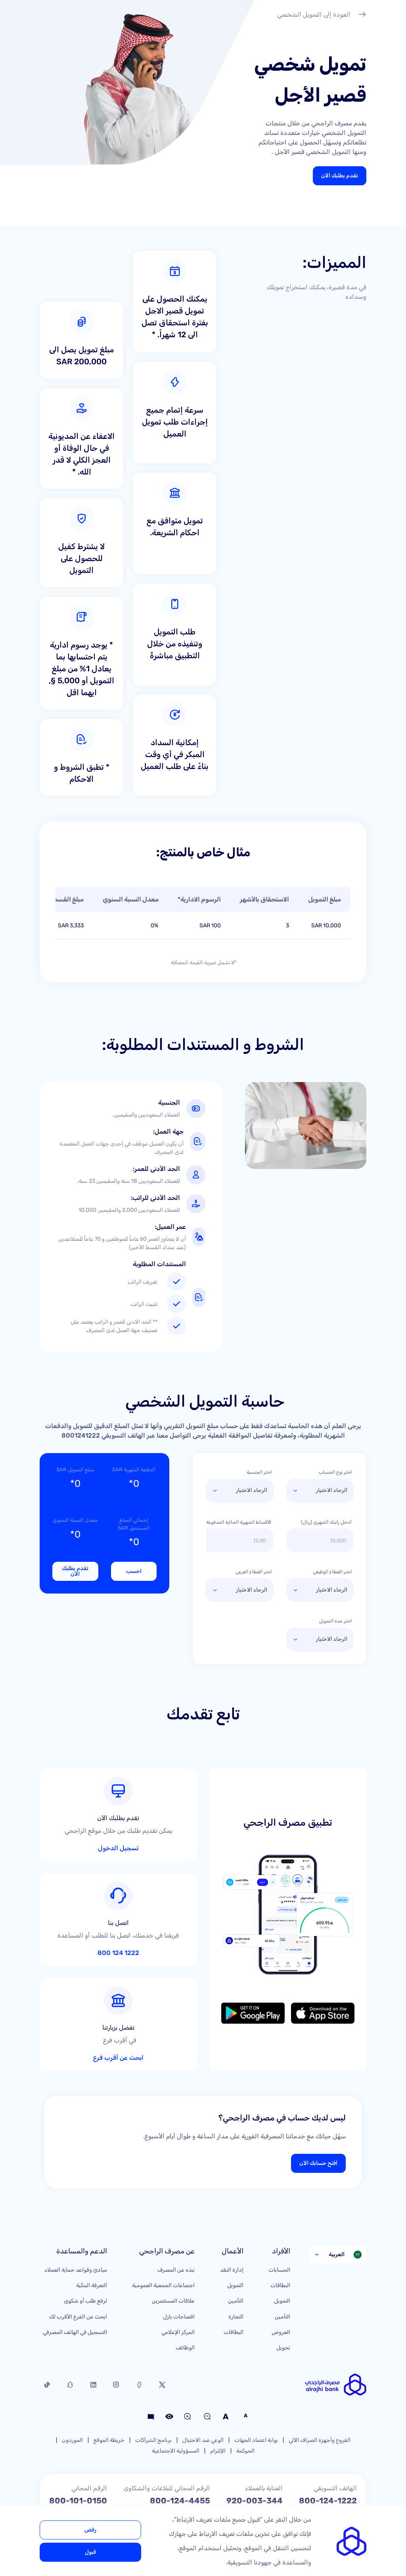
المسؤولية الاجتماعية (175, 2389)
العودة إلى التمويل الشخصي (321, 15)
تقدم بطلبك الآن (339, 175)
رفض (90, 2529)
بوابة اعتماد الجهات (256, 2379)
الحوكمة (245, 2389)
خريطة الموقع (109, 2379)
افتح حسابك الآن (318, 2101)
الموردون (72, 2379)
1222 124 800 (131, 1908)
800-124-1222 (328, 2439)
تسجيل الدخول (131, 1821)
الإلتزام (218, 2389)
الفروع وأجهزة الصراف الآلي (319, 2379)
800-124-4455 (180, 2439)
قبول (90, 2552)
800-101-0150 (78, 2439)
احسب (134, 1571)
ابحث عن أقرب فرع (127, 1986)
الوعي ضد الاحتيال (203, 2379)
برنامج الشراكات (153, 2379)
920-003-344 (254, 2439)
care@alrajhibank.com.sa (306, 2471)
